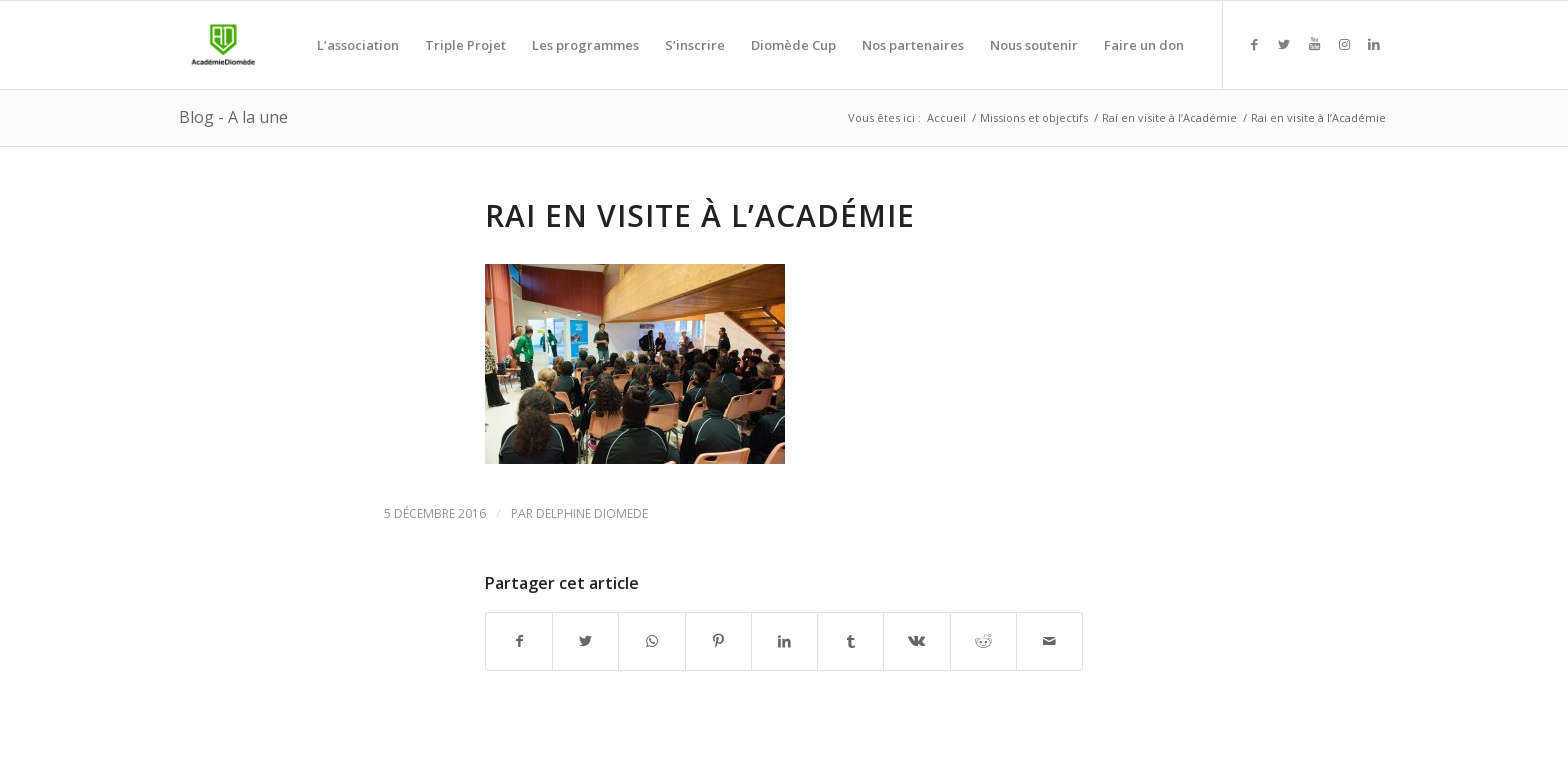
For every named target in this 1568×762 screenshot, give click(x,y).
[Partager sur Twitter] (585, 641)
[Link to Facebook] (1254, 44)
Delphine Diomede (592, 513)
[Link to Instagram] (1344, 44)
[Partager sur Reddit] (983, 641)
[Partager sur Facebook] (519, 641)
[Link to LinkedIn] (1374, 44)
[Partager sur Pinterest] (718, 641)
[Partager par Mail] (1049, 641)
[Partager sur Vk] (916, 641)
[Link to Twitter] (1284, 44)
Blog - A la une (233, 117)
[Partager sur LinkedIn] (784, 641)
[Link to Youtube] (1314, 44)
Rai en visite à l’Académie (700, 215)
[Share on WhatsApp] (651, 641)
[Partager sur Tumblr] (850, 641)
